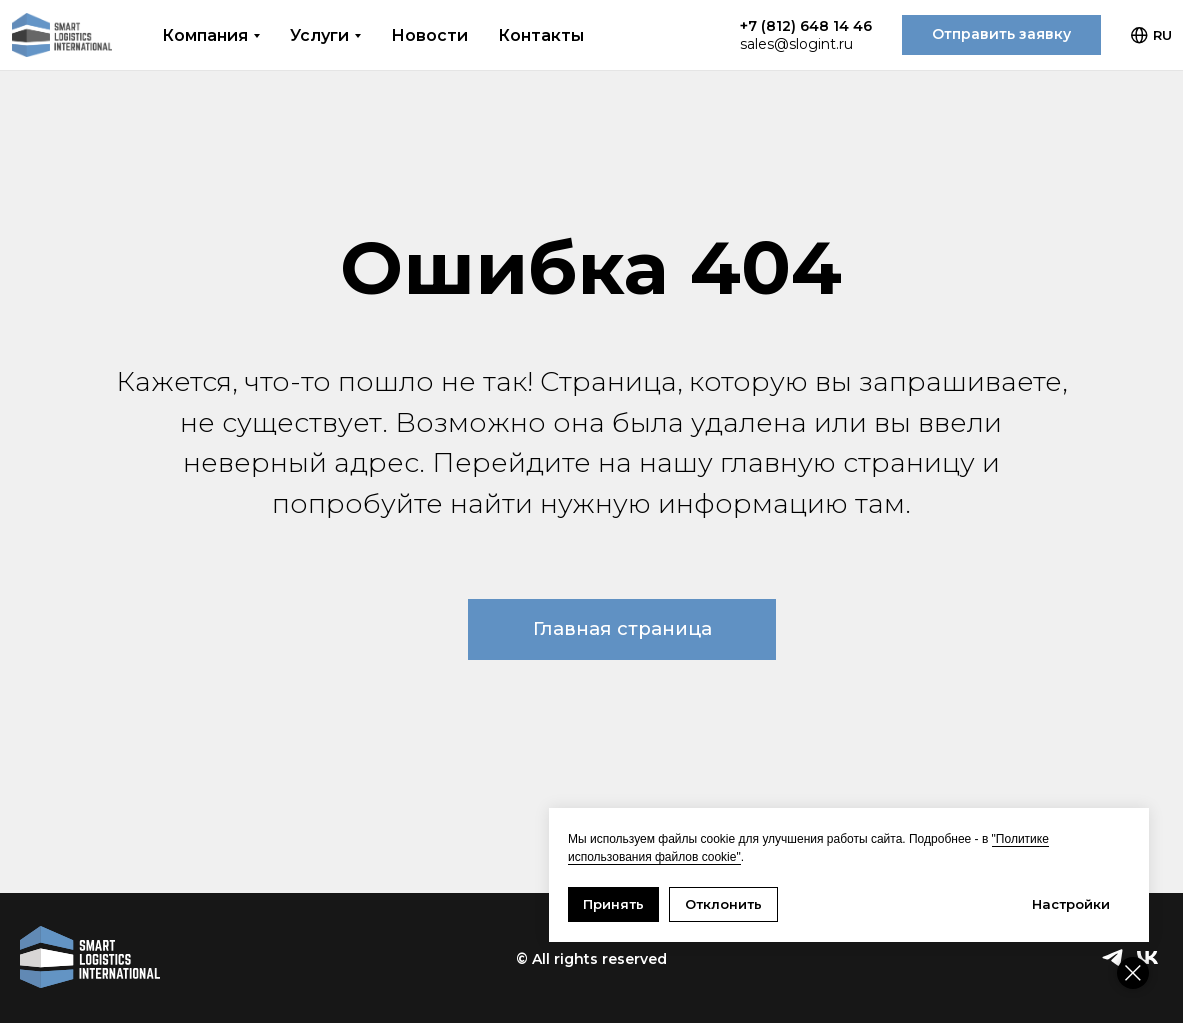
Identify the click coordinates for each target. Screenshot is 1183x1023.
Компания (205, 35)
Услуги (319, 35)
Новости (429, 35)
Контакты (541, 35)
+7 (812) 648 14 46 (806, 26)
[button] (1001, 35)
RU (1151, 35)
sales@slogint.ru (796, 44)
